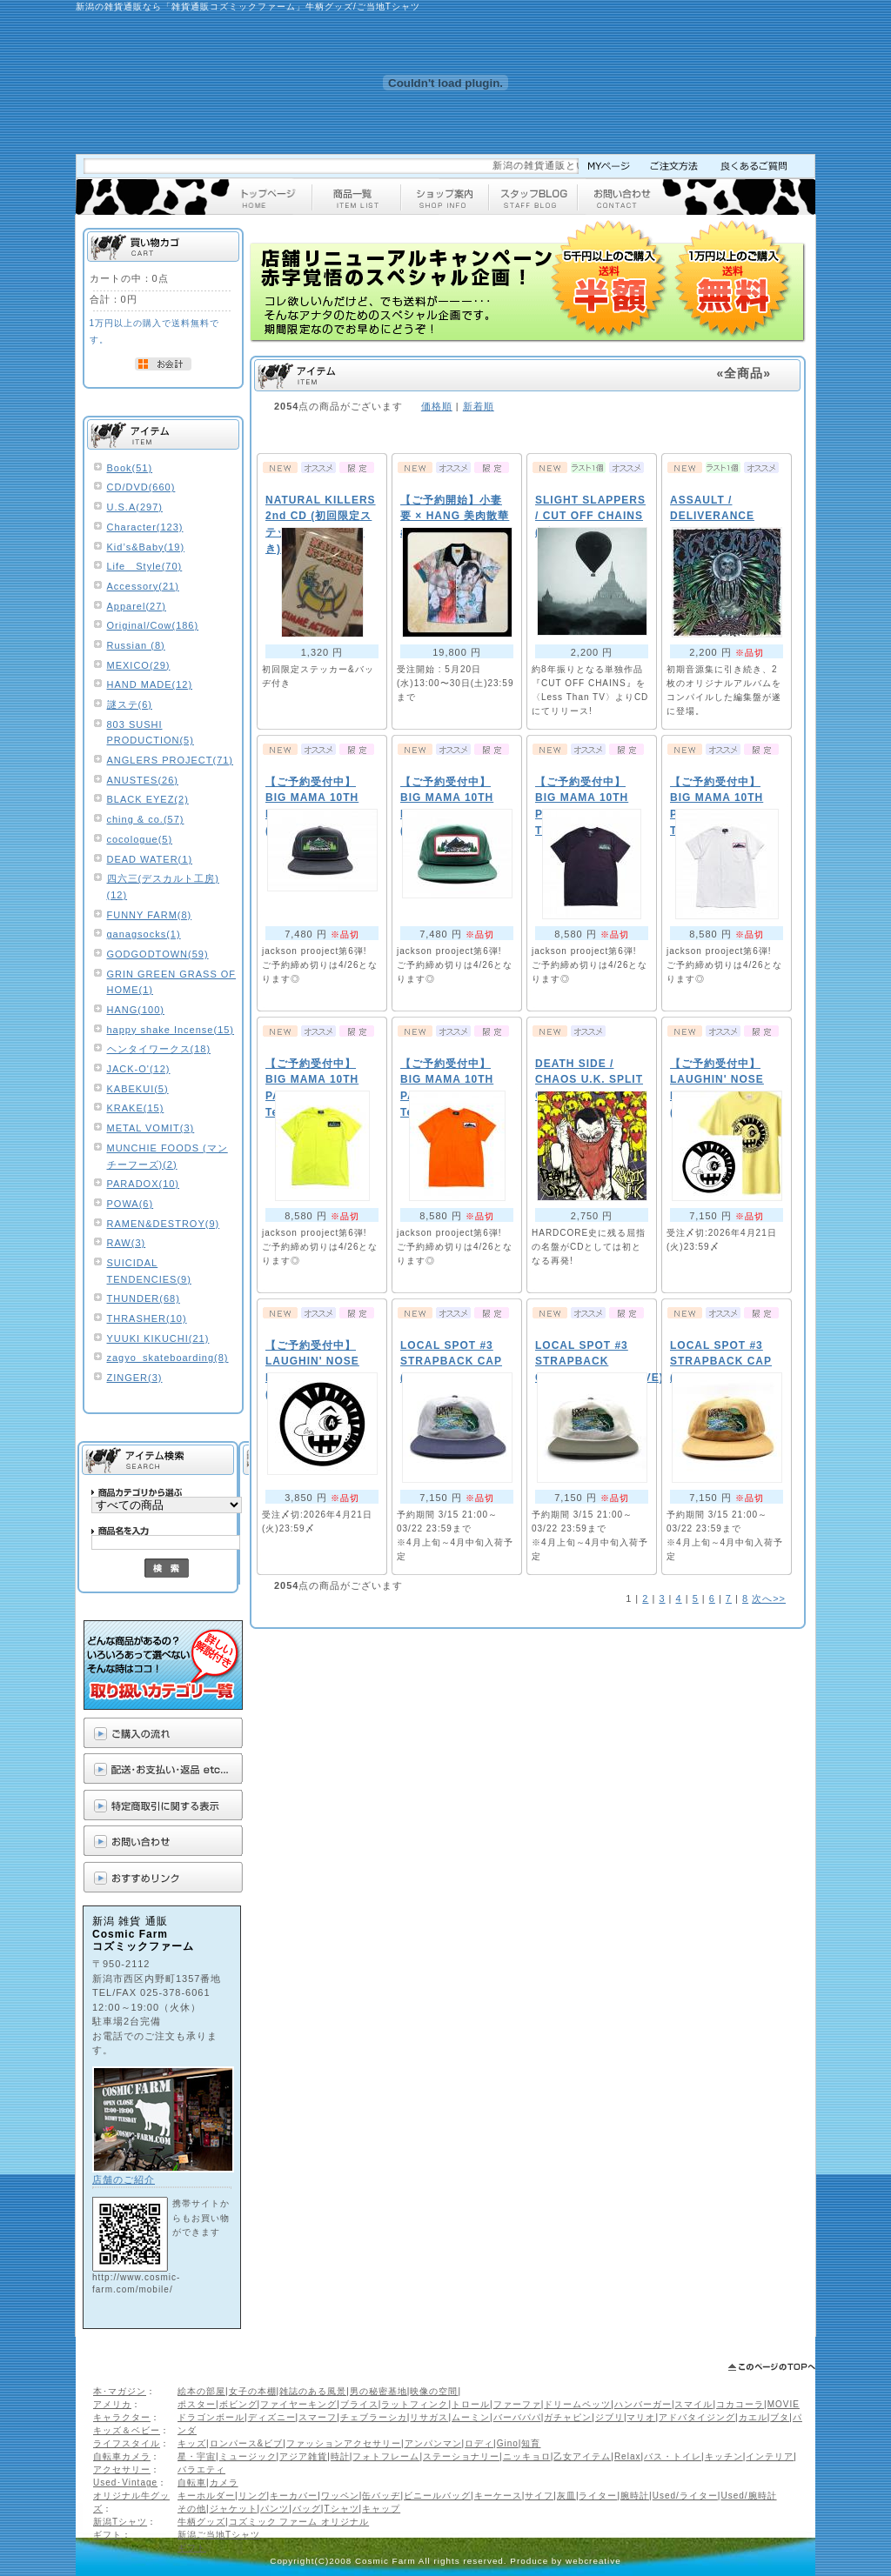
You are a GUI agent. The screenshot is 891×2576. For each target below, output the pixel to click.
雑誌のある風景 (312, 2391)
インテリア (770, 2456)
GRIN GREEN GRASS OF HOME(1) (172, 982)
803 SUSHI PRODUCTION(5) (150, 732)
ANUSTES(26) (143, 780)
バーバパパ (517, 2417)
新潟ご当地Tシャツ (219, 2534)
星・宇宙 (197, 2456)
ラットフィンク (414, 2404)
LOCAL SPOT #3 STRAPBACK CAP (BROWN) (721, 1361)
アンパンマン (433, 2443)
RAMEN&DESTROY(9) (163, 1223)
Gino (508, 2443)
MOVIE (783, 2404)
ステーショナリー (461, 2456)
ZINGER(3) (135, 1377)
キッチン (724, 2456)
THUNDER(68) (143, 1298)
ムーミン (471, 2417)
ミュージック (248, 2456)
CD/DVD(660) (141, 487)
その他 (192, 2508)
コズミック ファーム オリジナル (299, 2521)
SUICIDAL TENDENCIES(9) (149, 1271)
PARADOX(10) (143, 1183)
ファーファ (517, 2404)
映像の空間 (434, 2391)
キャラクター (122, 2417)
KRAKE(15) (135, 1108)
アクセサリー (122, 2469)
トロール (471, 2404)
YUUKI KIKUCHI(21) (158, 1338)
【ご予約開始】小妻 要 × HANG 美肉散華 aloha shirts (454, 516)
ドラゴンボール (211, 2417)
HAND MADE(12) (150, 684)
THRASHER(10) (147, 1318)
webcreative (593, 2561)
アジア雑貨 (303, 2456)
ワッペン (340, 2495)
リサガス (429, 2417)
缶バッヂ (381, 2495)
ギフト (107, 2534)
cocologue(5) (140, 839)
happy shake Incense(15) (171, 1029)
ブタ (779, 2417)
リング (252, 2495)
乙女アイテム (582, 2456)
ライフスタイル (126, 2443)
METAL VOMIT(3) (151, 1128)
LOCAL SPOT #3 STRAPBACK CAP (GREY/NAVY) (451, 1361)
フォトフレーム (385, 2456)
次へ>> (769, 1598)
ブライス (359, 2404)
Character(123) (145, 527)
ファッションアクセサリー (343, 2443)
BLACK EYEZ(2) (148, 799)
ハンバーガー (643, 2404)
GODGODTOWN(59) (158, 954)
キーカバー (294, 2495)
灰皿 (566, 2495)
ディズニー (272, 2417)
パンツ (274, 2508)
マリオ (640, 2417)
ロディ (479, 2443)
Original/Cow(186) (153, 625)
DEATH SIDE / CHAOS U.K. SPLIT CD (589, 1080)
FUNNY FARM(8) (149, 915)
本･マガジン (119, 2391)
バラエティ (201, 2469)
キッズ (192, 2443)
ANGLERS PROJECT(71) (170, 760)
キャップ (381, 2508)
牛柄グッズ (201, 2521)
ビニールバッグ (437, 2495)
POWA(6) (130, 1203)
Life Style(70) (145, 566)
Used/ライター (685, 2495)
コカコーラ (740, 2404)
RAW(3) (126, 1243)
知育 (530, 2443)
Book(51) (130, 468)
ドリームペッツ (577, 2404)
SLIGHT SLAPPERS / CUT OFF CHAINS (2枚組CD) (590, 516)
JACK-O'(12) (139, 1069)
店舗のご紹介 (123, 2179)
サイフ (539, 2495)
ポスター (197, 2404)
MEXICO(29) (139, 665)
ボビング (238, 2404)
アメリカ (112, 2404)
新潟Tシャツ (120, 2521)
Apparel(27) (136, 606)
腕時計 (634, 2495)
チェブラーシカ (373, 2417)
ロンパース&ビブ (247, 2443)
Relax (627, 2456)
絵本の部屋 (201, 2391)
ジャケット (234, 2508)
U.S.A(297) (135, 507)
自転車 (192, 2482)
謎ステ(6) (129, 704)
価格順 (436, 406)
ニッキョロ (527, 2456)
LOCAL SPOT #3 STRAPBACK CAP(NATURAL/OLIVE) (599, 1361)
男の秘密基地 (378, 2391)
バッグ (306, 2508)
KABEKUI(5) (138, 1089)
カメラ (224, 2482)
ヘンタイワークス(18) (159, 1049)
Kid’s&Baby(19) (146, 547)
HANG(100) (135, 1009)
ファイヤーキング (298, 2404)
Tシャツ (341, 2508)
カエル (753, 2417)
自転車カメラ (122, 2456)
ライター (598, 2495)
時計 (340, 2456)
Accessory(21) (143, 586)
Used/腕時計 (748, 2495)
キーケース (498, 2495)
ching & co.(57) (145, 819)
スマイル (693, 2404)
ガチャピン (568, 2417)
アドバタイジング (697, 2417)
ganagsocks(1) (144, 934)
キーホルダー (206, 2495)
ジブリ (609, 2417)
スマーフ (317, 2417)
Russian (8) (136, 645)
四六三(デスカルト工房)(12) (163, 886)
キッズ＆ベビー (126, 2430)
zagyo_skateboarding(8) (168, 1357)
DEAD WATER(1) (150, 859)
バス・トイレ (672, 2456)
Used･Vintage (125, 2482)
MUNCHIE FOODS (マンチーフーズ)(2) (167, 1156)
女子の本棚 (253, 2391)
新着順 (478, 406)
